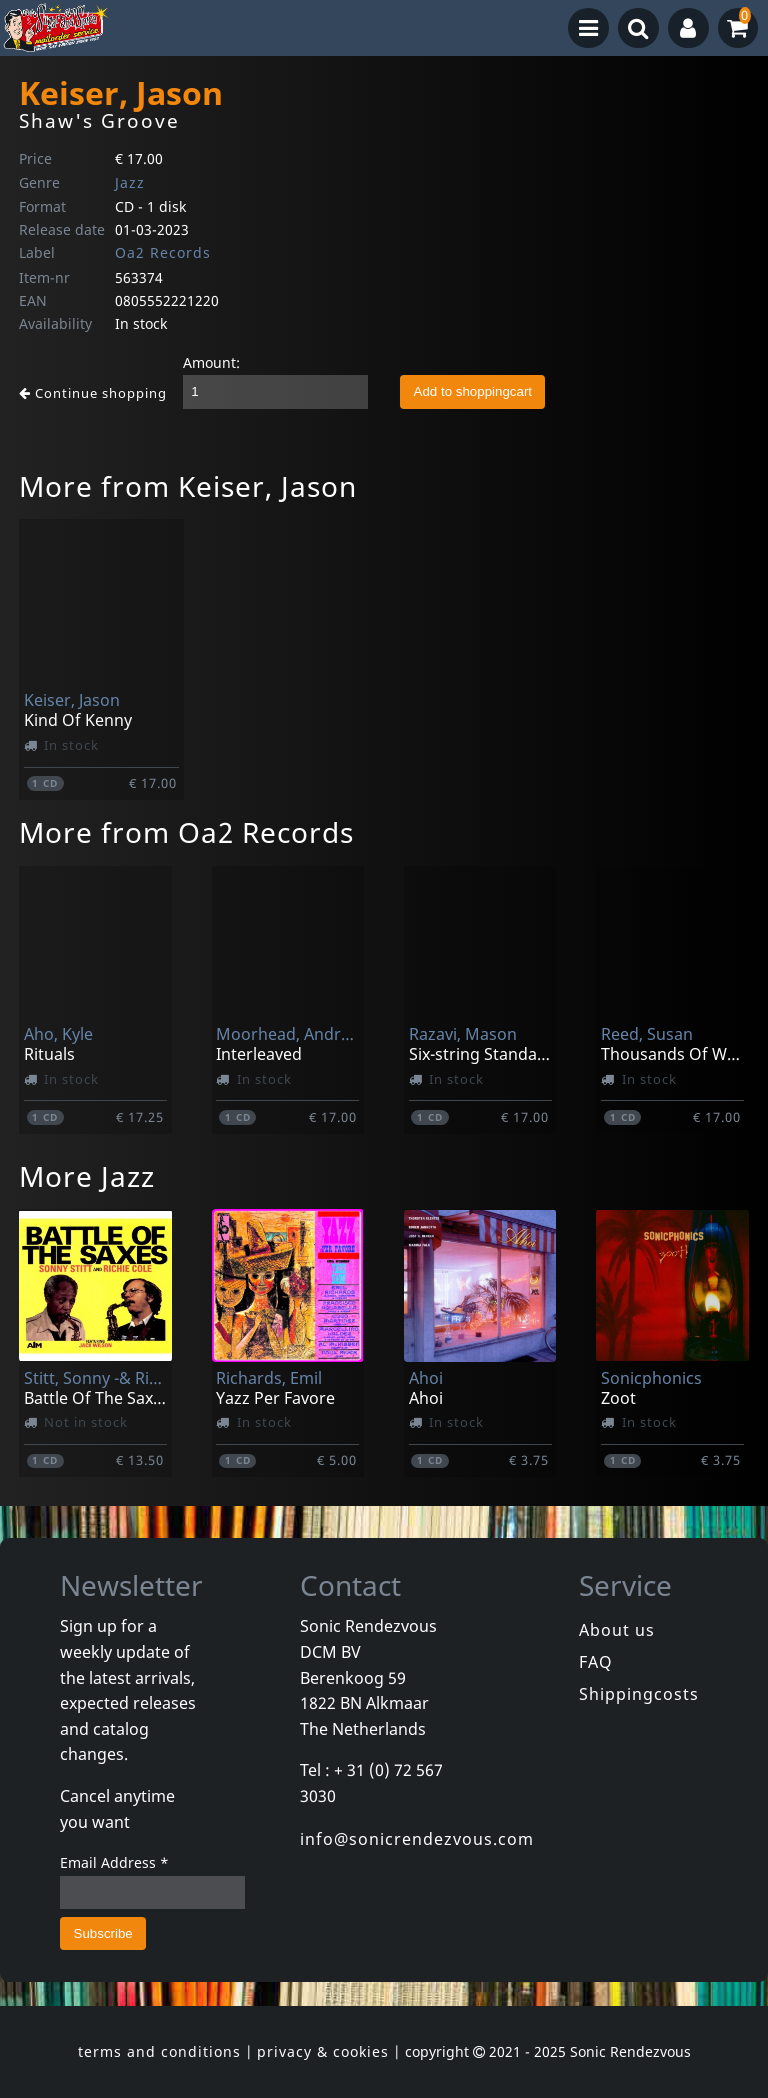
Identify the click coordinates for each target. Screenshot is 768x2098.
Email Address (114, 1862)
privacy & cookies (323, 2051)
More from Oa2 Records (186, 832)
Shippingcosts (639, 1694)
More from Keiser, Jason (188, 486)
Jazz (130, 182)
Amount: (211, 362)
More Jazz (87, 1176)
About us (617, 1630)
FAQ (596, 1662)
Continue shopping (93, 393)
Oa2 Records (163, 252)
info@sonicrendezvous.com (417, 1839)
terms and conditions (159, 2051)
